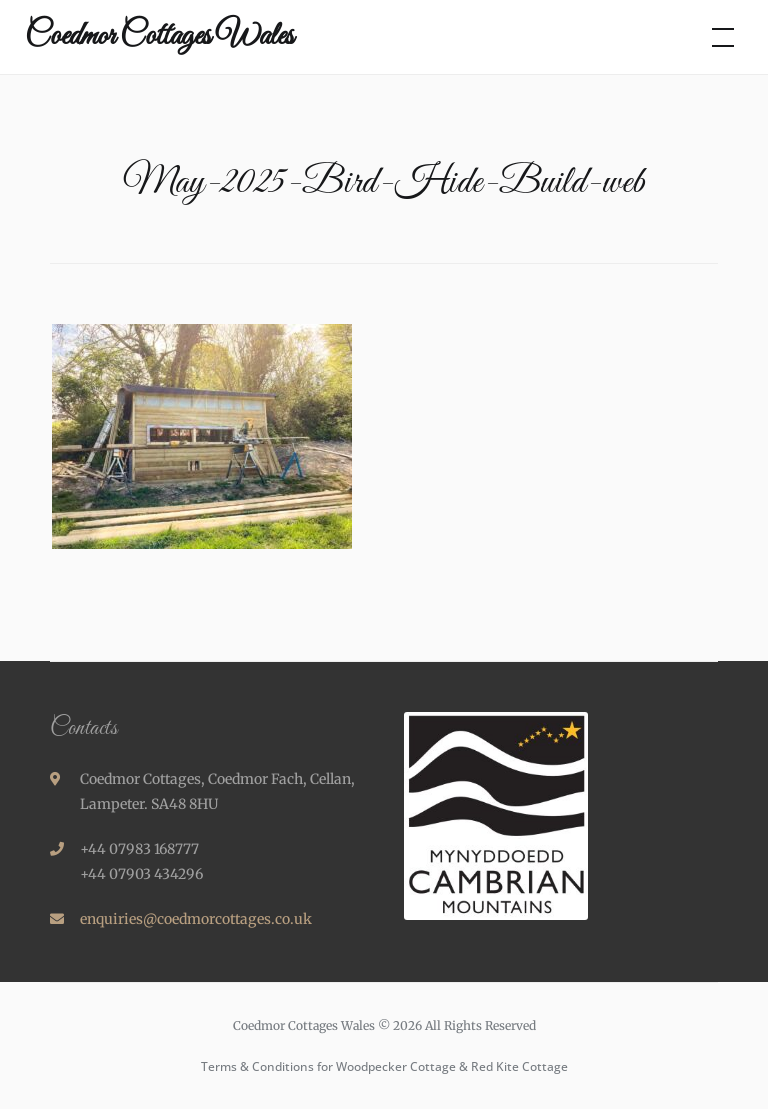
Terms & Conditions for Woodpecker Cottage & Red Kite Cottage (384, 1066)
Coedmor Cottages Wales (159, 37)
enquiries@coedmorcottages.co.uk (196, 919)
